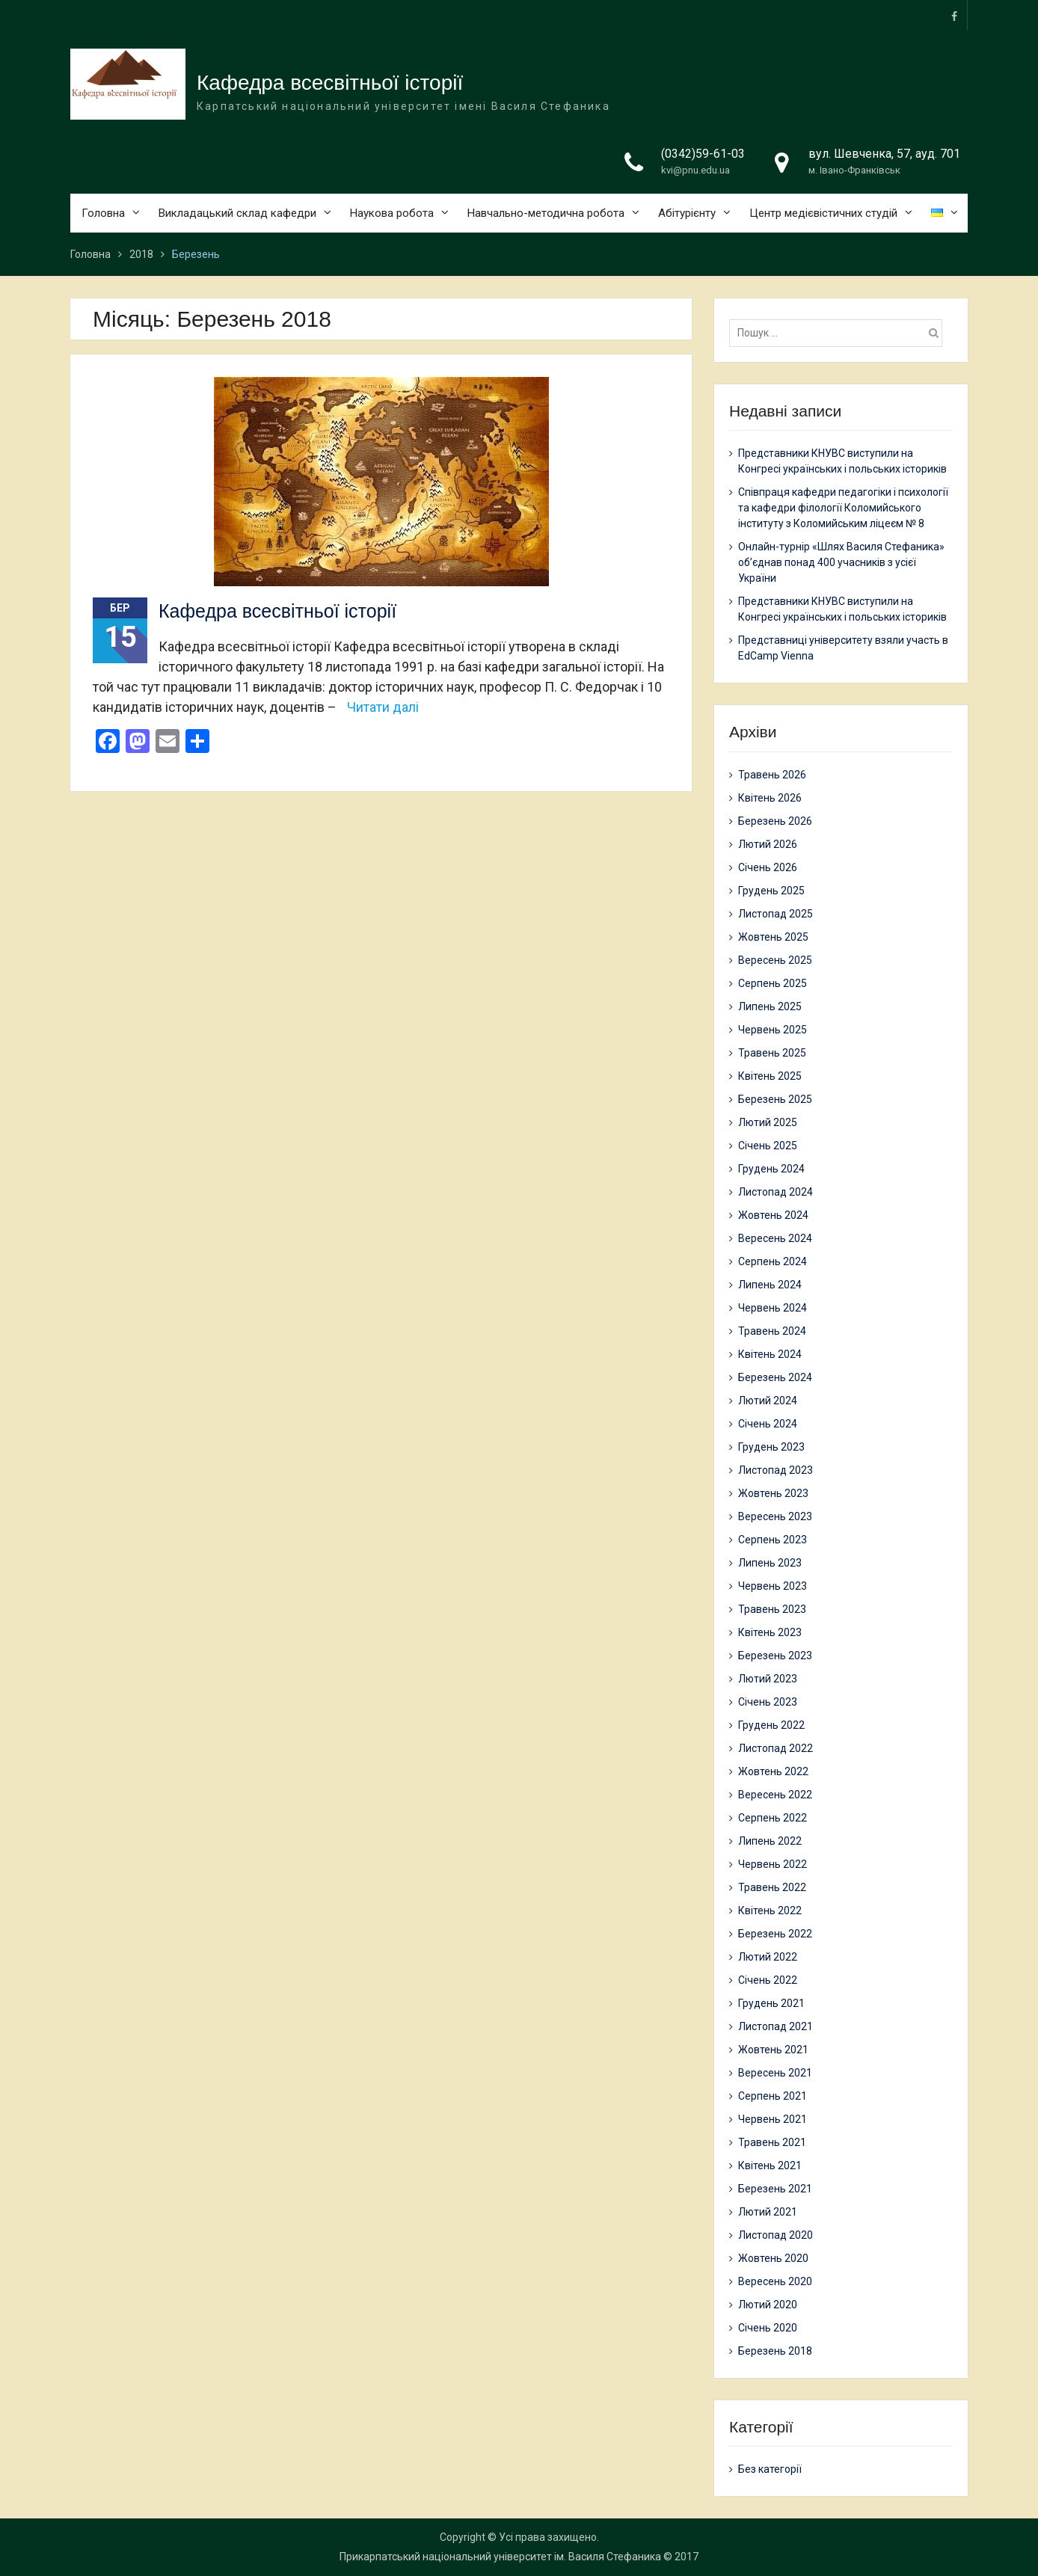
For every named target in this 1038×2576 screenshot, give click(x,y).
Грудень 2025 (771, 891)
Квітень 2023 (770, 1632)
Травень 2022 (772, 1887)
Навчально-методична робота (545, 213)
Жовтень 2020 (773, 2258)
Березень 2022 (775, 1934)
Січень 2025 (767, 1146)
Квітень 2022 (770, 1910)
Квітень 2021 (770, 2165)
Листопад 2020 (775, 2235)
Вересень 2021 (775, 2073)
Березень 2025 (775, 1099)
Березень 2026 (775, 821)
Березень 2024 (775, 1377)
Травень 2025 (772, 1053)
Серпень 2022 (772, 1818)
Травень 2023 (772, 1609)
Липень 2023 (770, 1563)
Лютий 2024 (767, 1401)
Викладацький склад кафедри (237, 213)
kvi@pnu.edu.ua (695, 170)
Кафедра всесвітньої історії (330, 83)
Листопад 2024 (775, 1192)
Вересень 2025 (775, 960)
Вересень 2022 (775, 1795)
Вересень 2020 (775, 2281)
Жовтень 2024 (773, 1215)
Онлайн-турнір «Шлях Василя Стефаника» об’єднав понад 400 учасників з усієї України (841, 562)
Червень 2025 (772, 1030)
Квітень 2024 (770, 1354)
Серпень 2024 (772, 1261)
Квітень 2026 (770, 798)
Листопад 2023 (775, 1470)
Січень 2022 (767, 1980)
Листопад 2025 (775, 914)
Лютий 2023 (767, 1679)
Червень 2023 (772, 1586)
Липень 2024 (770, 1285)
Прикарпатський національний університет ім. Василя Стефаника (500, 2557)
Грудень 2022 (771, 1725)
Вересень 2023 (775, 1516)
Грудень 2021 (771, 2003)
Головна (103, 213)
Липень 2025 (770, 1006)
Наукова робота (392, 213)
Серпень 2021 (772, 2096)
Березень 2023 (775, 1656)
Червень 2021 (772, 2119)
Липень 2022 (770, 1841)
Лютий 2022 (767, 1957)
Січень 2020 (767, 2328)
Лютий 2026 (767, 844)
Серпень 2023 (772, 1540)
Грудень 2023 (771, 1447)
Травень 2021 (772, 2142)
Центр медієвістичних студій (823, 213)
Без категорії (770, 2469)
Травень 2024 (772, 1331)
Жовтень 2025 (773, 937)
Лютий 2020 (767, 2305)
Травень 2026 (772, 775)
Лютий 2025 (767, 1122)
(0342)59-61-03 (703, 154)
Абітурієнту (687, 213)
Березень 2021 (775, 2189)
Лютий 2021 (767, 2212)
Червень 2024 (772, 1308)
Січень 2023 (767, 1702)
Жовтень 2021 (773, 2050)
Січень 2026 (767, 867)
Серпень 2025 (772, 983)
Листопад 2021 (775, 2026)
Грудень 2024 (771, 1169)
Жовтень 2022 (773, 1771)
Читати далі (383, 707)
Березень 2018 (775, 2351)
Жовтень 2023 (773, 1493)
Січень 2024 (767, 1424)
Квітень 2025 (770, 1076)
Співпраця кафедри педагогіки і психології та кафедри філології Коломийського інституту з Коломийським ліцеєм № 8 (843, 507)
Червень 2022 (772, 1864)
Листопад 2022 (775, 1748)
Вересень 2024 (775, 1238)
